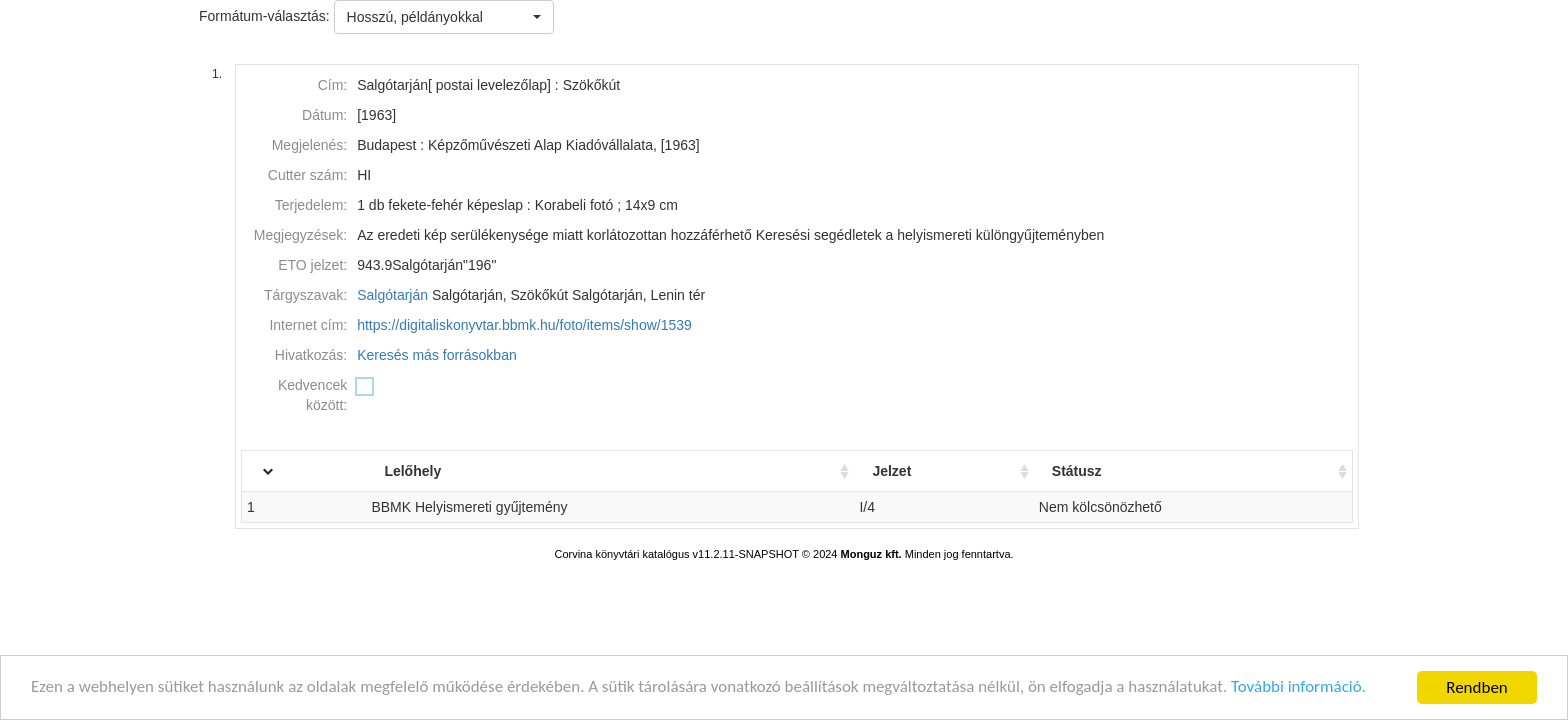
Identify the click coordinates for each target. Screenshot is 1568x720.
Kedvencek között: (312, 395)
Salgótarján (392, 295)
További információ (1300, 692)
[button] (444, 17)
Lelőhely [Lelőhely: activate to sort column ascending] (412, 471)
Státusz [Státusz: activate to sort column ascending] (1078, 471)
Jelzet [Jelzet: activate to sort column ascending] (893, 471)
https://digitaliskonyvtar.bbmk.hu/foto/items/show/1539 (524, 325)
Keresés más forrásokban (437, 355)
